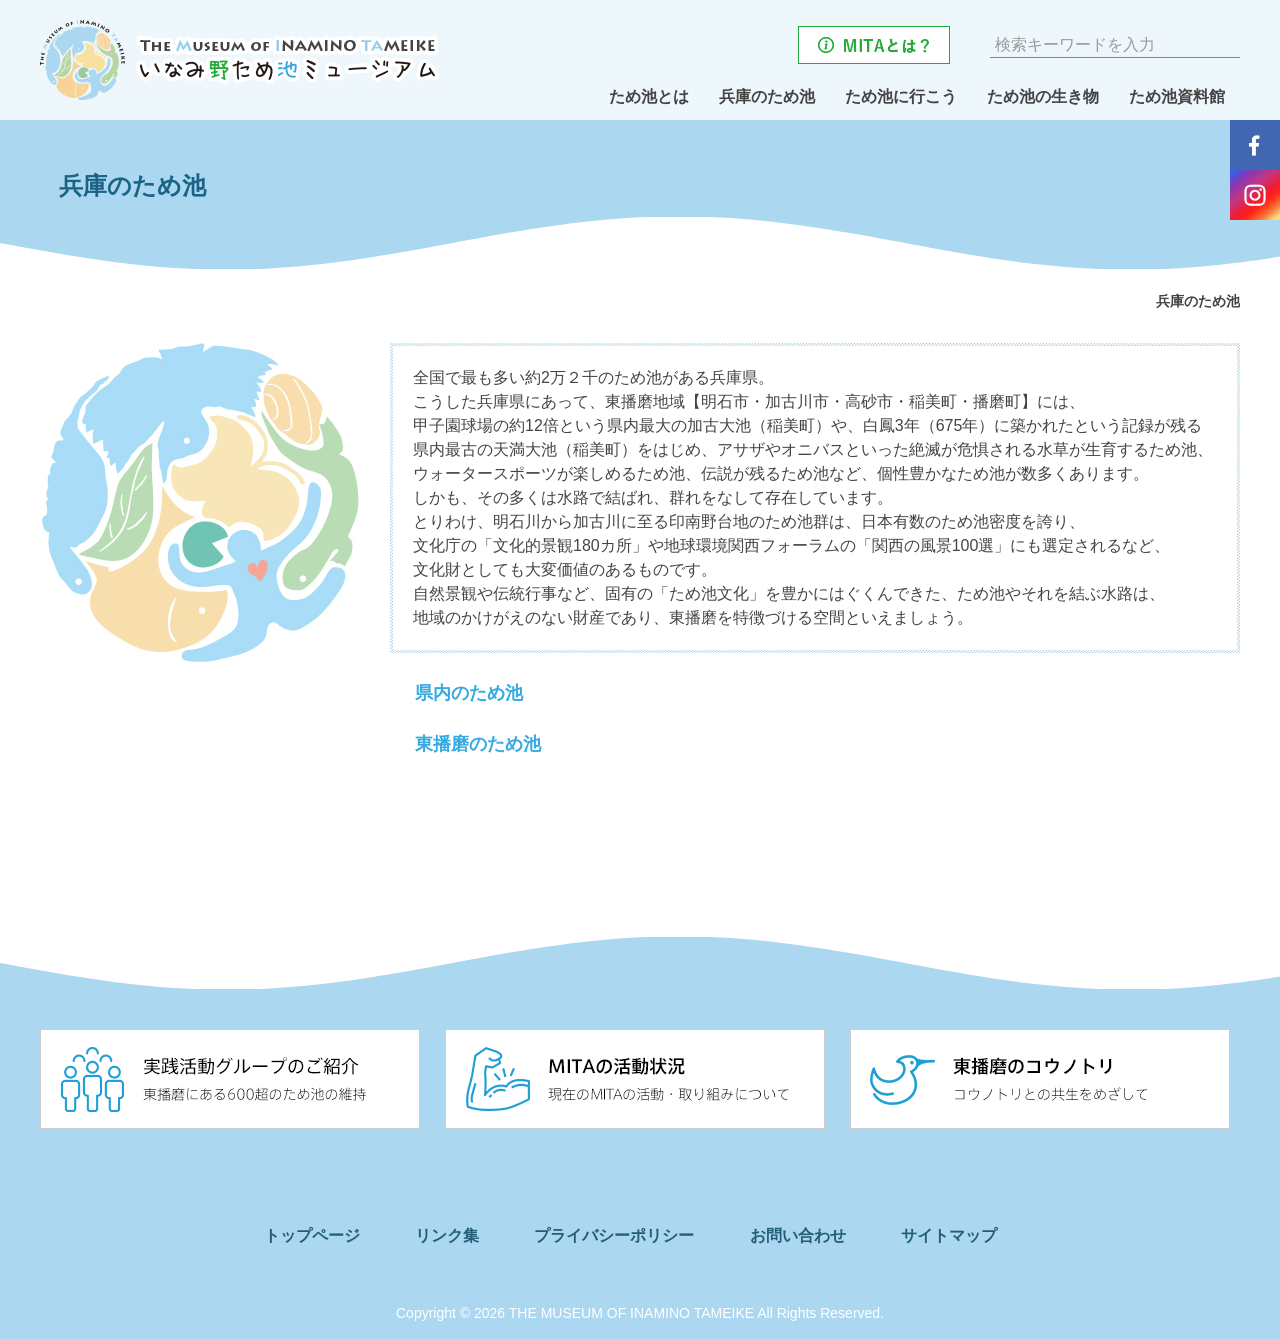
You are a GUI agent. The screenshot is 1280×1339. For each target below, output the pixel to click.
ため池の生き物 (1043, 96)
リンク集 (444, 1235)
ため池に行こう (901, 96)
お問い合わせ (813, 1235)
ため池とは (649, 96)
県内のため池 (469, 694)
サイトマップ (974, 1235)
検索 (1222, 45)
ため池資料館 (1177, 96)
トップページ (299, 1235)
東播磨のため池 (478, 745)
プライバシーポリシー (622, 1235)
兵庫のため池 (767, 96)
